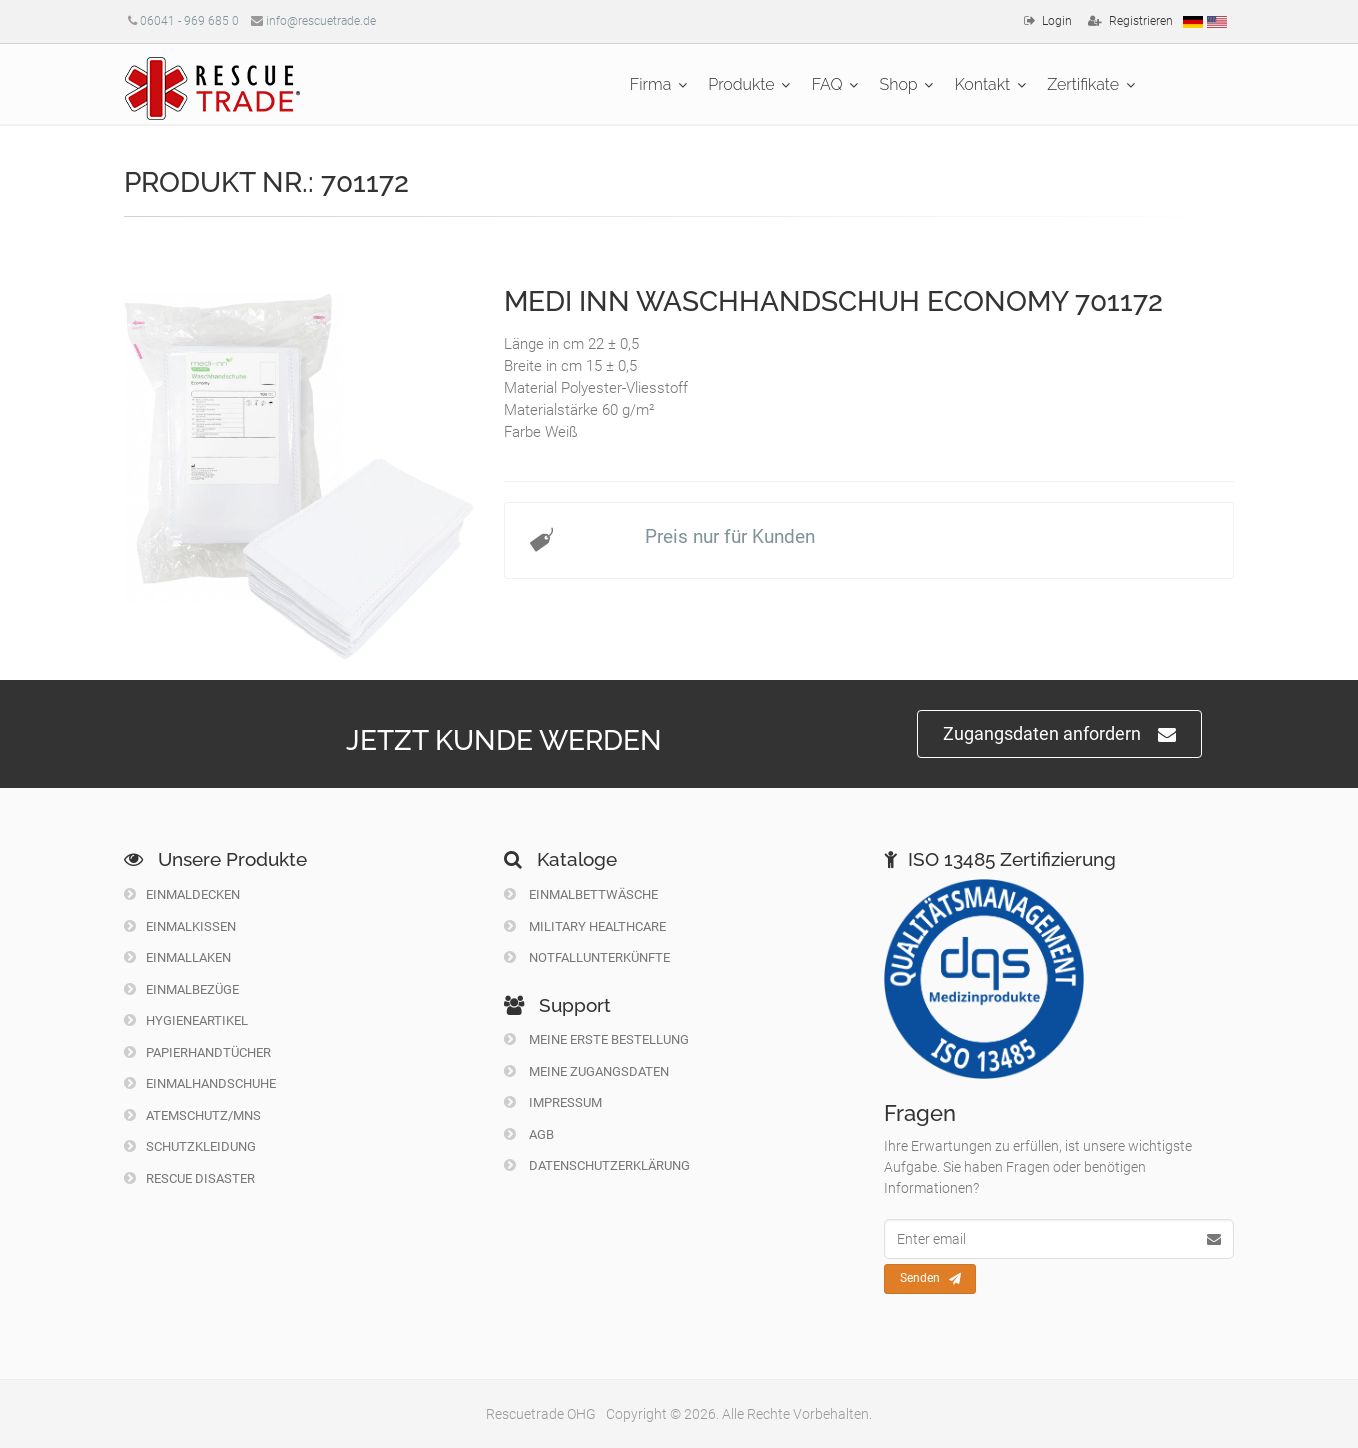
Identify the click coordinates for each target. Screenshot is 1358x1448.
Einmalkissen (180, 926)
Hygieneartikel (186, 1020)
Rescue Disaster (189, 1178)
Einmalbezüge (181, 989)
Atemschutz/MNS (192, 1115)
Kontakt (983, 84)
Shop (899, 84)
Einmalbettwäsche (581, 894)
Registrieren (1141, 21)
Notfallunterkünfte (587, 957)
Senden (930, 1279)
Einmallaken (177, 957)
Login (1057, 21)
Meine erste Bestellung (596, 1039)
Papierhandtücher (197, 1052)
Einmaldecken (182, 894)
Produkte (741, 84)
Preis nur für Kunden (730, 536)
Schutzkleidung (190, 1146)
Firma (651, 84)
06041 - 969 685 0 (189, 21)
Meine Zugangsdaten (586, 1071)
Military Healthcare (585, 926)
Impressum (553, 1102)
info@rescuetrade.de (321, 21)
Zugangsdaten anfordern (1059, 734)
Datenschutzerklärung (597, 1165)
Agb (529, 1134)
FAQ (827, 84)
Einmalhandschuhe (200, 1083)
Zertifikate (1083, 84)
